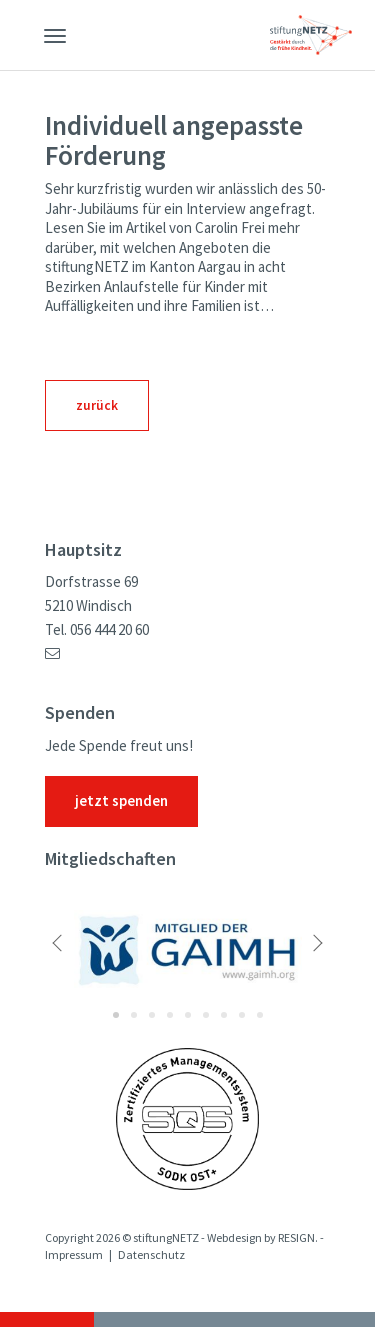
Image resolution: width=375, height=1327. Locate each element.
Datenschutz (151, 1255)
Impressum (74, 1255)
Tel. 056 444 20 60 (97, 630)
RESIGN (296, 1238)
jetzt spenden (121, 801)
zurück (97, 405)
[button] (85, 947)
